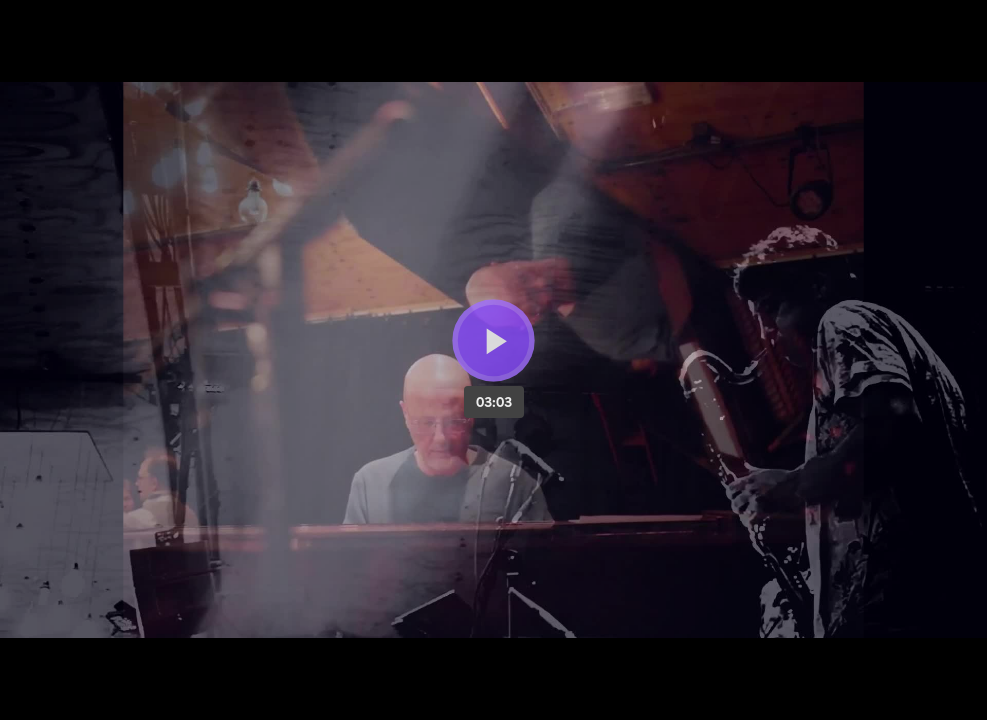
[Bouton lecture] (493, 340)
